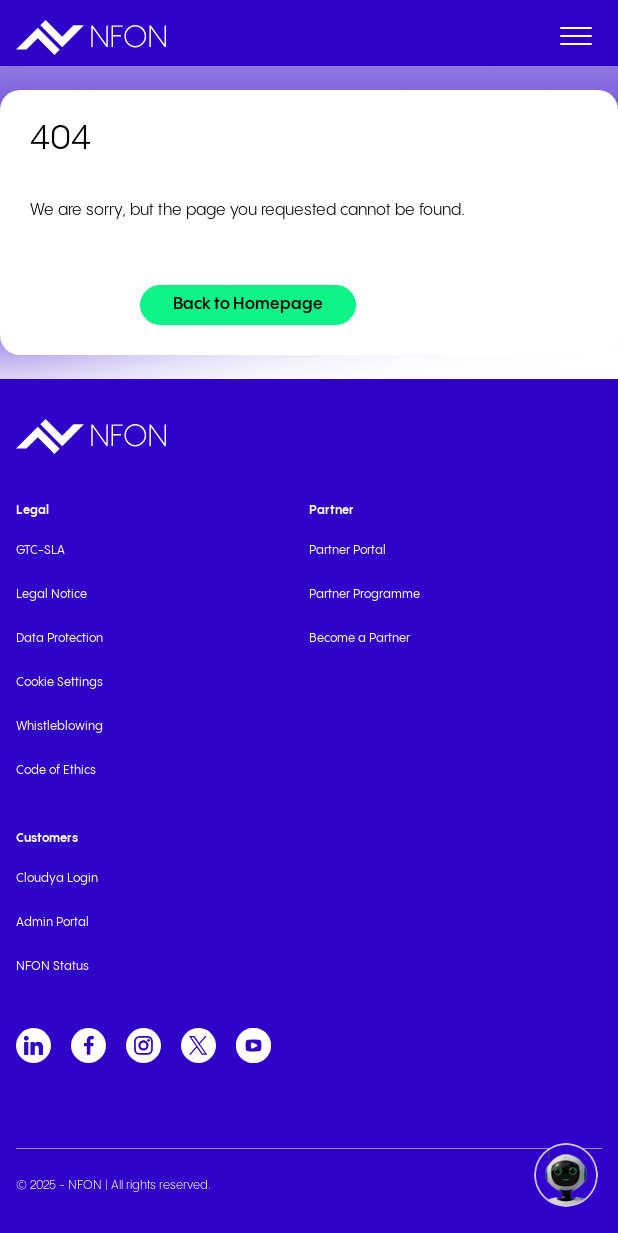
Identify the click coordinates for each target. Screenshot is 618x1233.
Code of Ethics (56, 770)
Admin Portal (52, 922)
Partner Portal (347, 550)
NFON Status (52, 966)
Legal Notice (51, 594)
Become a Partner (359, 638)
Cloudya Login (57, 878)
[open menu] (576, 40)
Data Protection (59, 638)
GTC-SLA (40, 550)
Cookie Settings (59, 682)
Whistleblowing (59, 726)
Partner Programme (364, 594)
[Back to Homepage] (248, 305)
